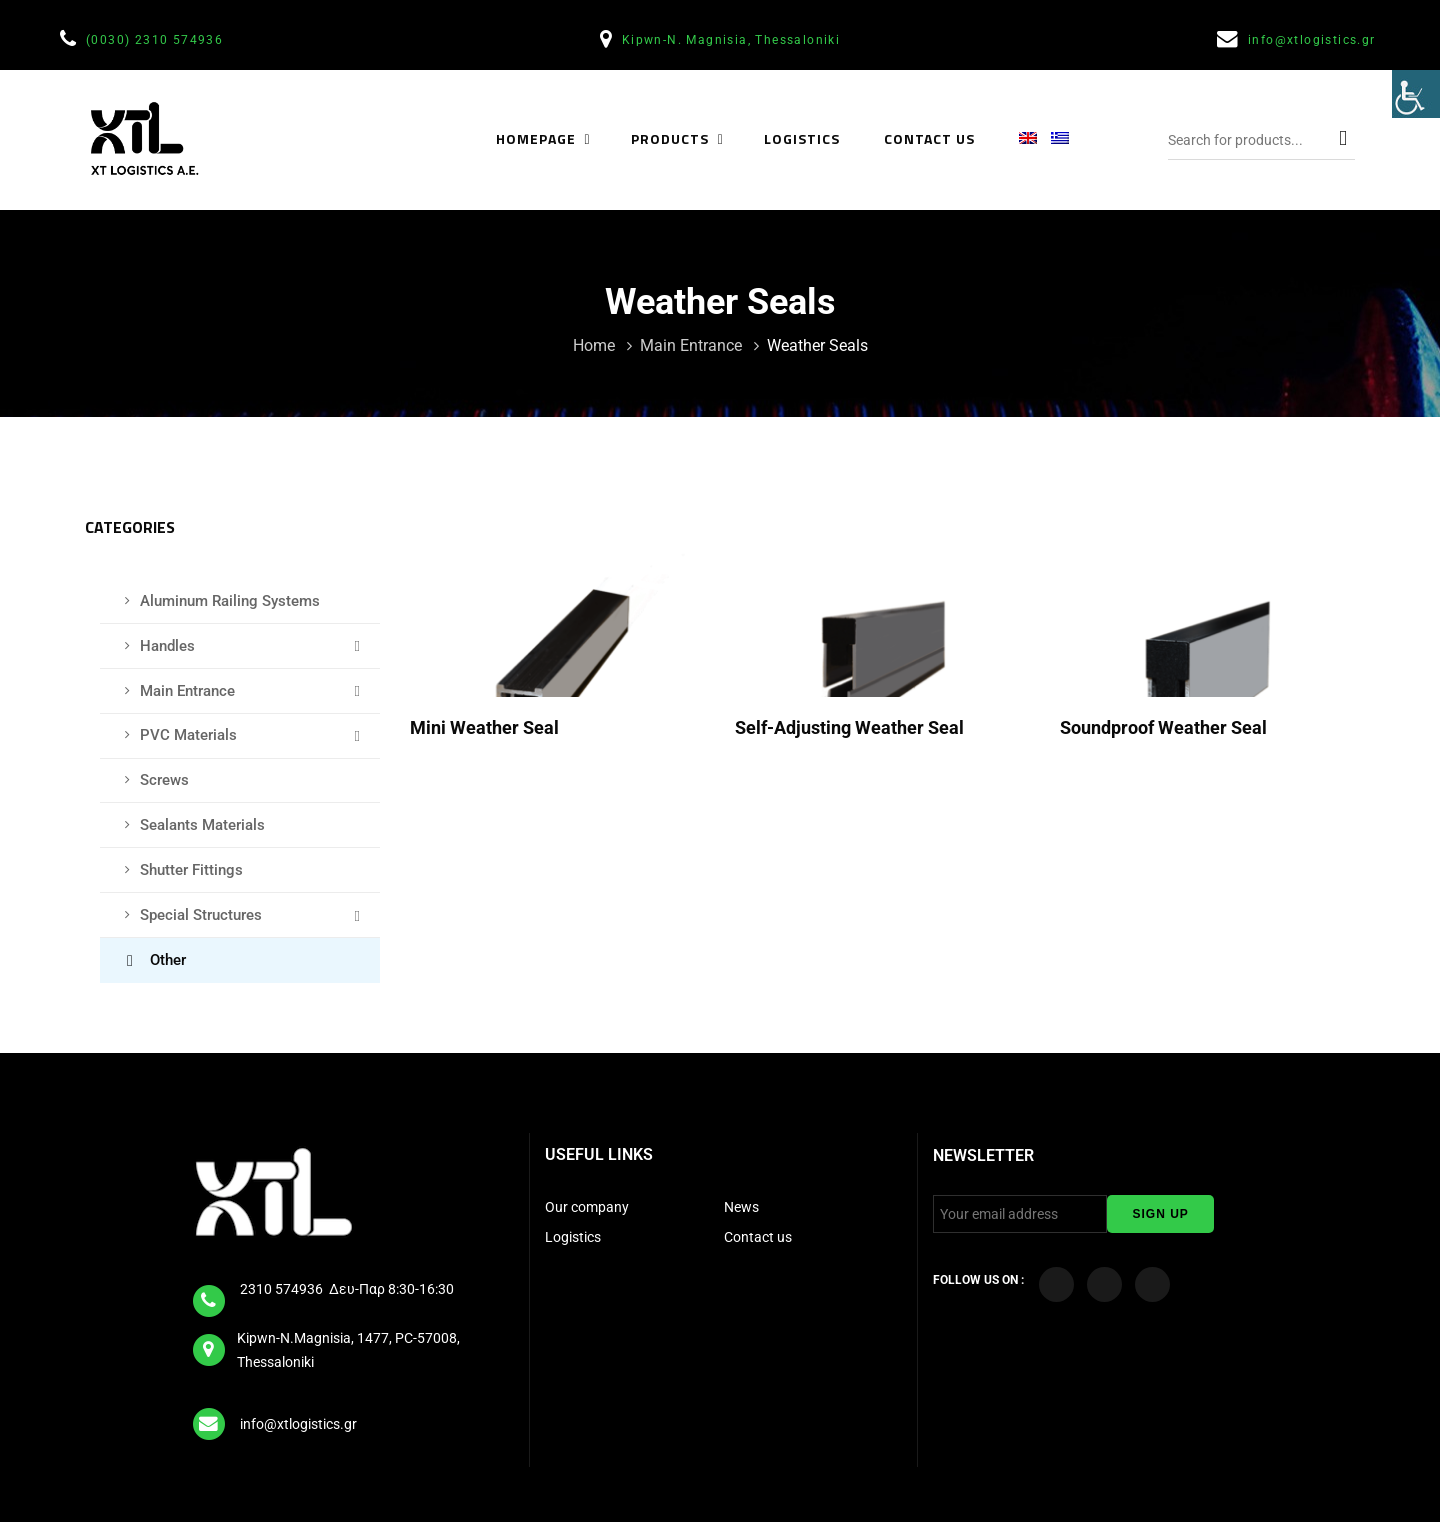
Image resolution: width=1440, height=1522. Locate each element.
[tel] (210, 1294)
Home (596, 345)
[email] (210, 1417)
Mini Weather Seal (486, 727)
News (741, 1207)
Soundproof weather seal (1165, 727)
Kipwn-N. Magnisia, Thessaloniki (733, 40)
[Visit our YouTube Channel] (1104, 1284)
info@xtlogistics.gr (1314, 40)
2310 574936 (283, 1289)
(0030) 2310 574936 (157, 40)
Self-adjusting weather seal (851, 727)
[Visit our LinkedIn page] (1152, 1284)
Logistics (574, 1237)
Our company (587, 1207)
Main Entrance (693, 345)
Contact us (758, 1237)
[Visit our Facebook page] (1056, 1284)
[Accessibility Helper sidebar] (1416, 94)
